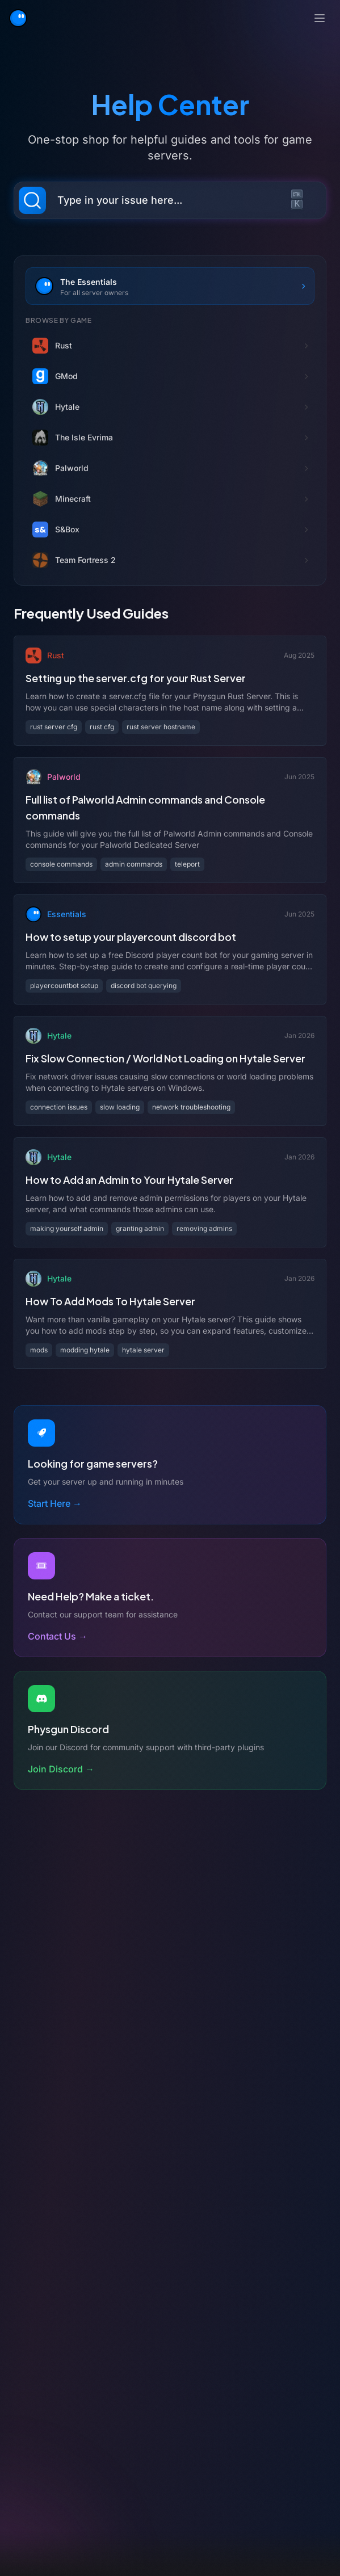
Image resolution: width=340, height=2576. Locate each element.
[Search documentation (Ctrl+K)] (170, 200)
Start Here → (55, 1503)
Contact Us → (57, 1636)
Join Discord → (61, 1769)
